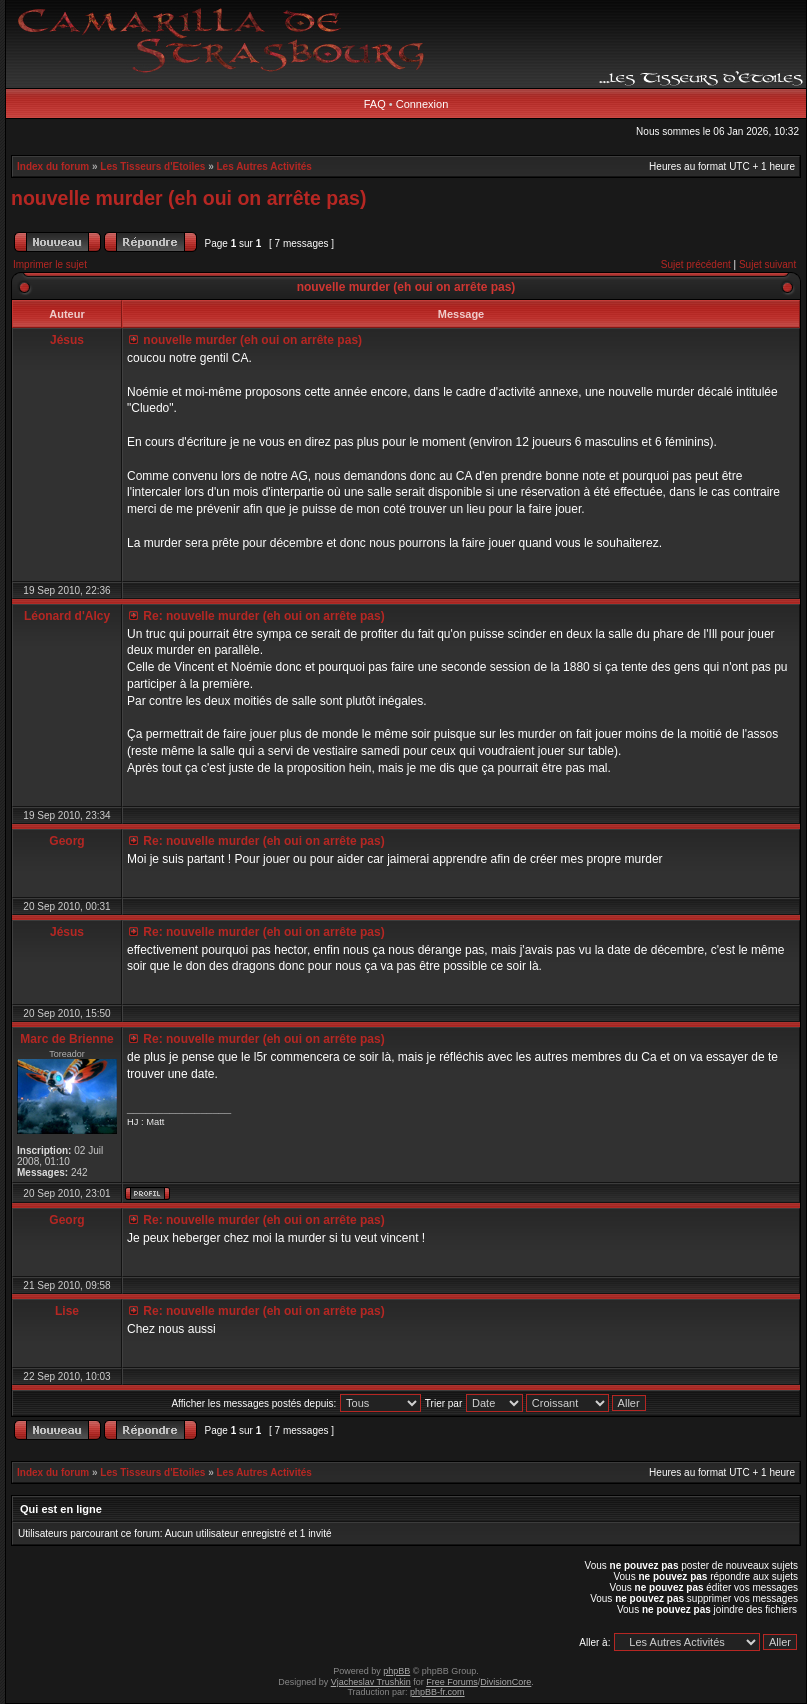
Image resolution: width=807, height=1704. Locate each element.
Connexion (422, 104)
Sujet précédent (696, 264)
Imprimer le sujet (50, 264)
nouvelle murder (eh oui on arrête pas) (188, 198)
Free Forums (452, 1682)
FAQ (375, 104)
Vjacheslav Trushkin (371, 1682)
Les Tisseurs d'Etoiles (152, 166)
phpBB (396, 1671)
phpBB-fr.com (437, 1692)
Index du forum (53, 166)
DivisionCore (505, 1682)
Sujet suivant (767, 264)
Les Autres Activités (264, 166)
